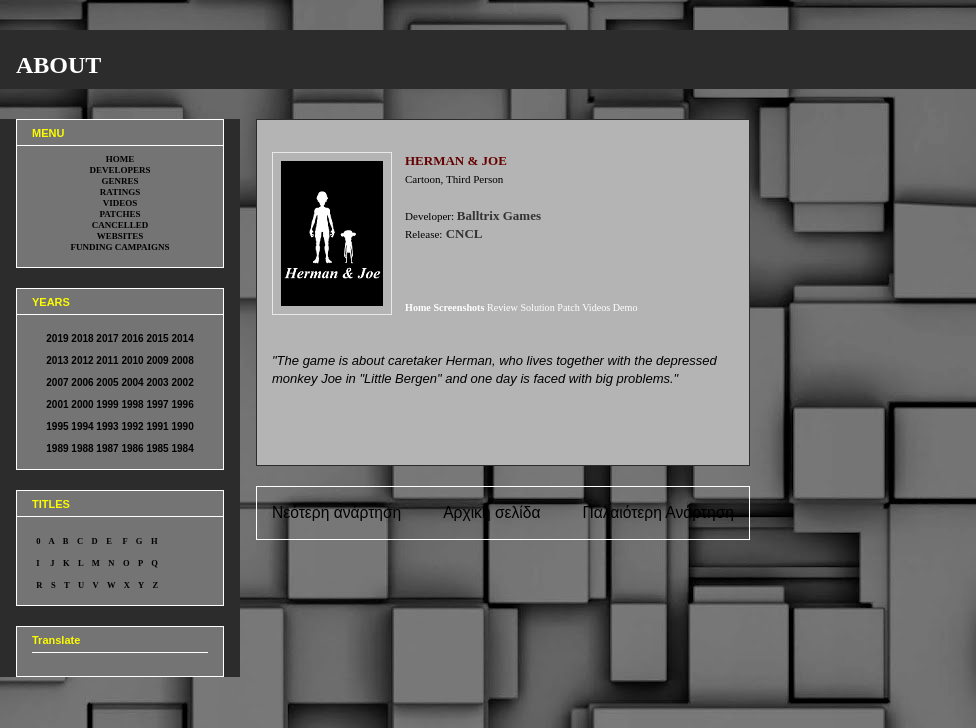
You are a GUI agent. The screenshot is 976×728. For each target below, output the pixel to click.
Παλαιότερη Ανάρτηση (658, 512)
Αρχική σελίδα (491, 512)
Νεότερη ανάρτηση (336, 512)
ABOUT (58, 65)
